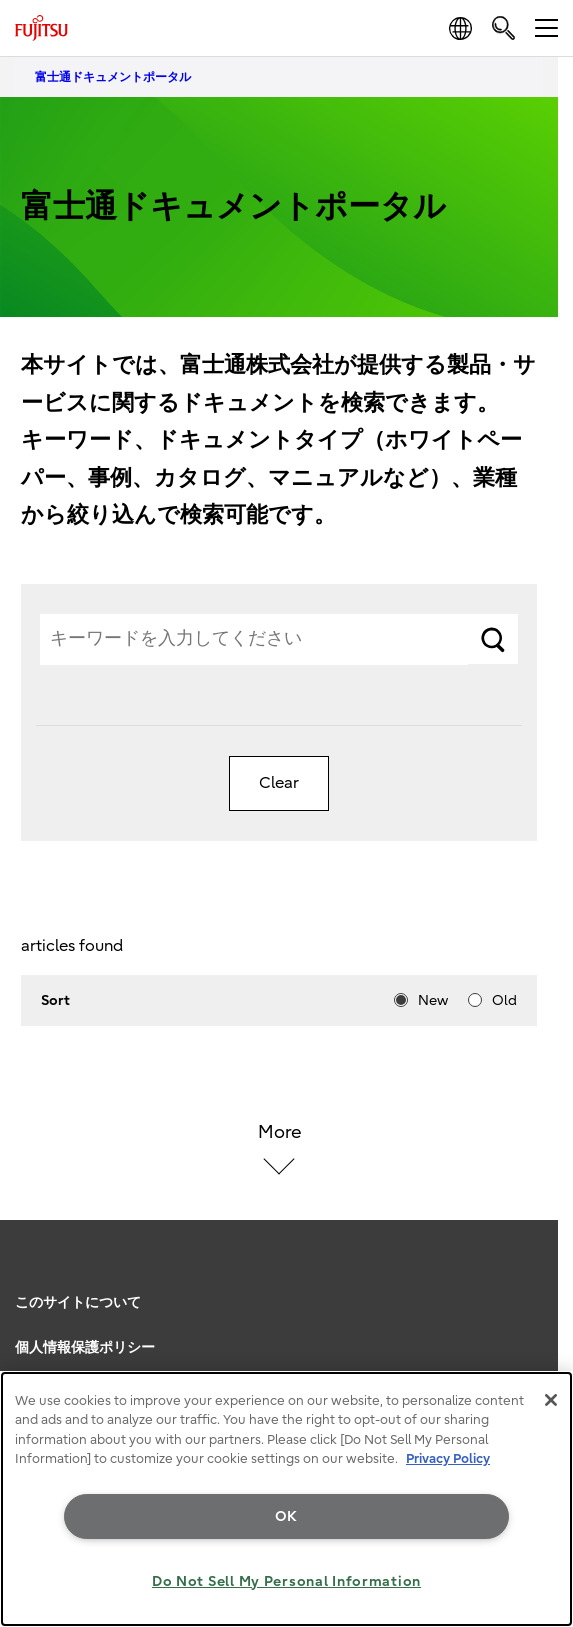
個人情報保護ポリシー (85, 1347)
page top (538, 1275)
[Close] (551, 1400)
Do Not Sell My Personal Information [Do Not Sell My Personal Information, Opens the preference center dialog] (286, 1581)
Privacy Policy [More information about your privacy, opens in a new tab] (448, 1458)
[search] (503, 27)
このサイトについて (78, 1302)
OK (286, 1516)
